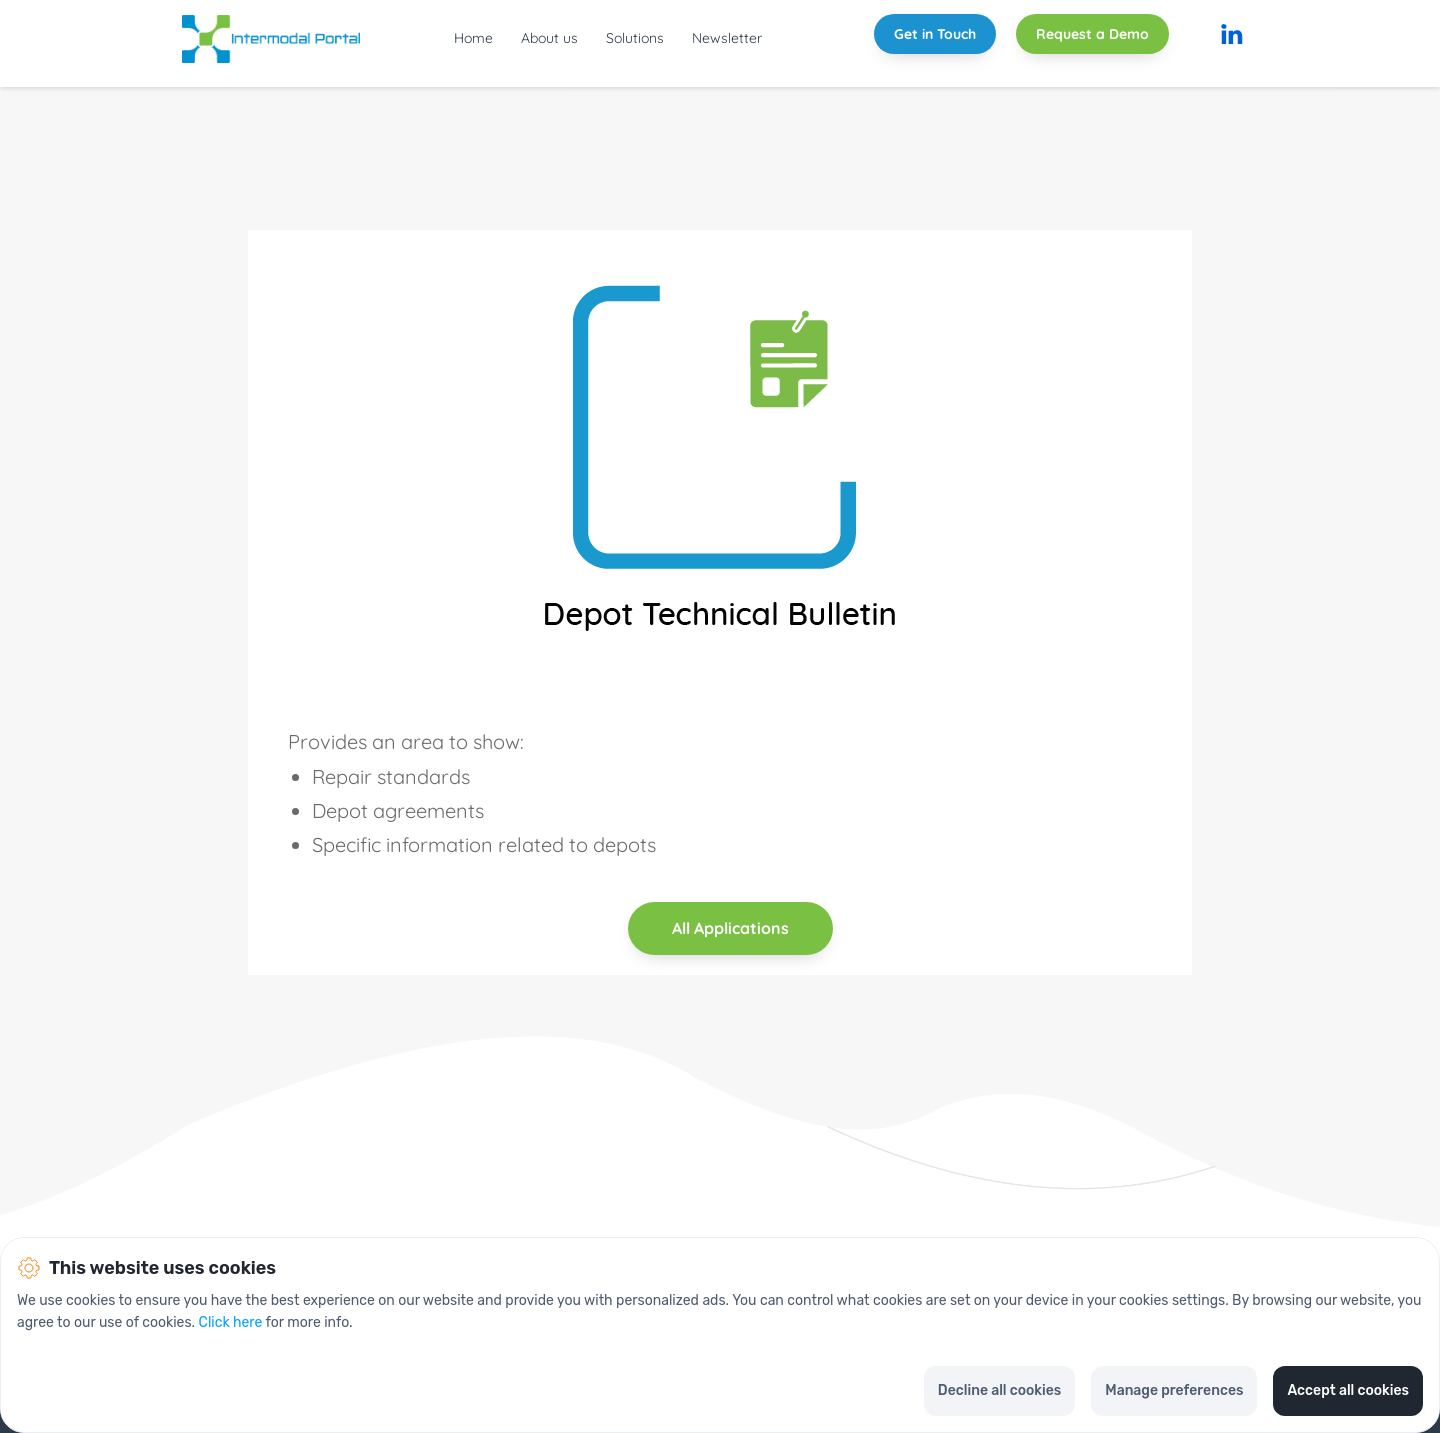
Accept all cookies (1348, 1390)
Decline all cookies (999, 1390)
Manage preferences (1174, 1390)
